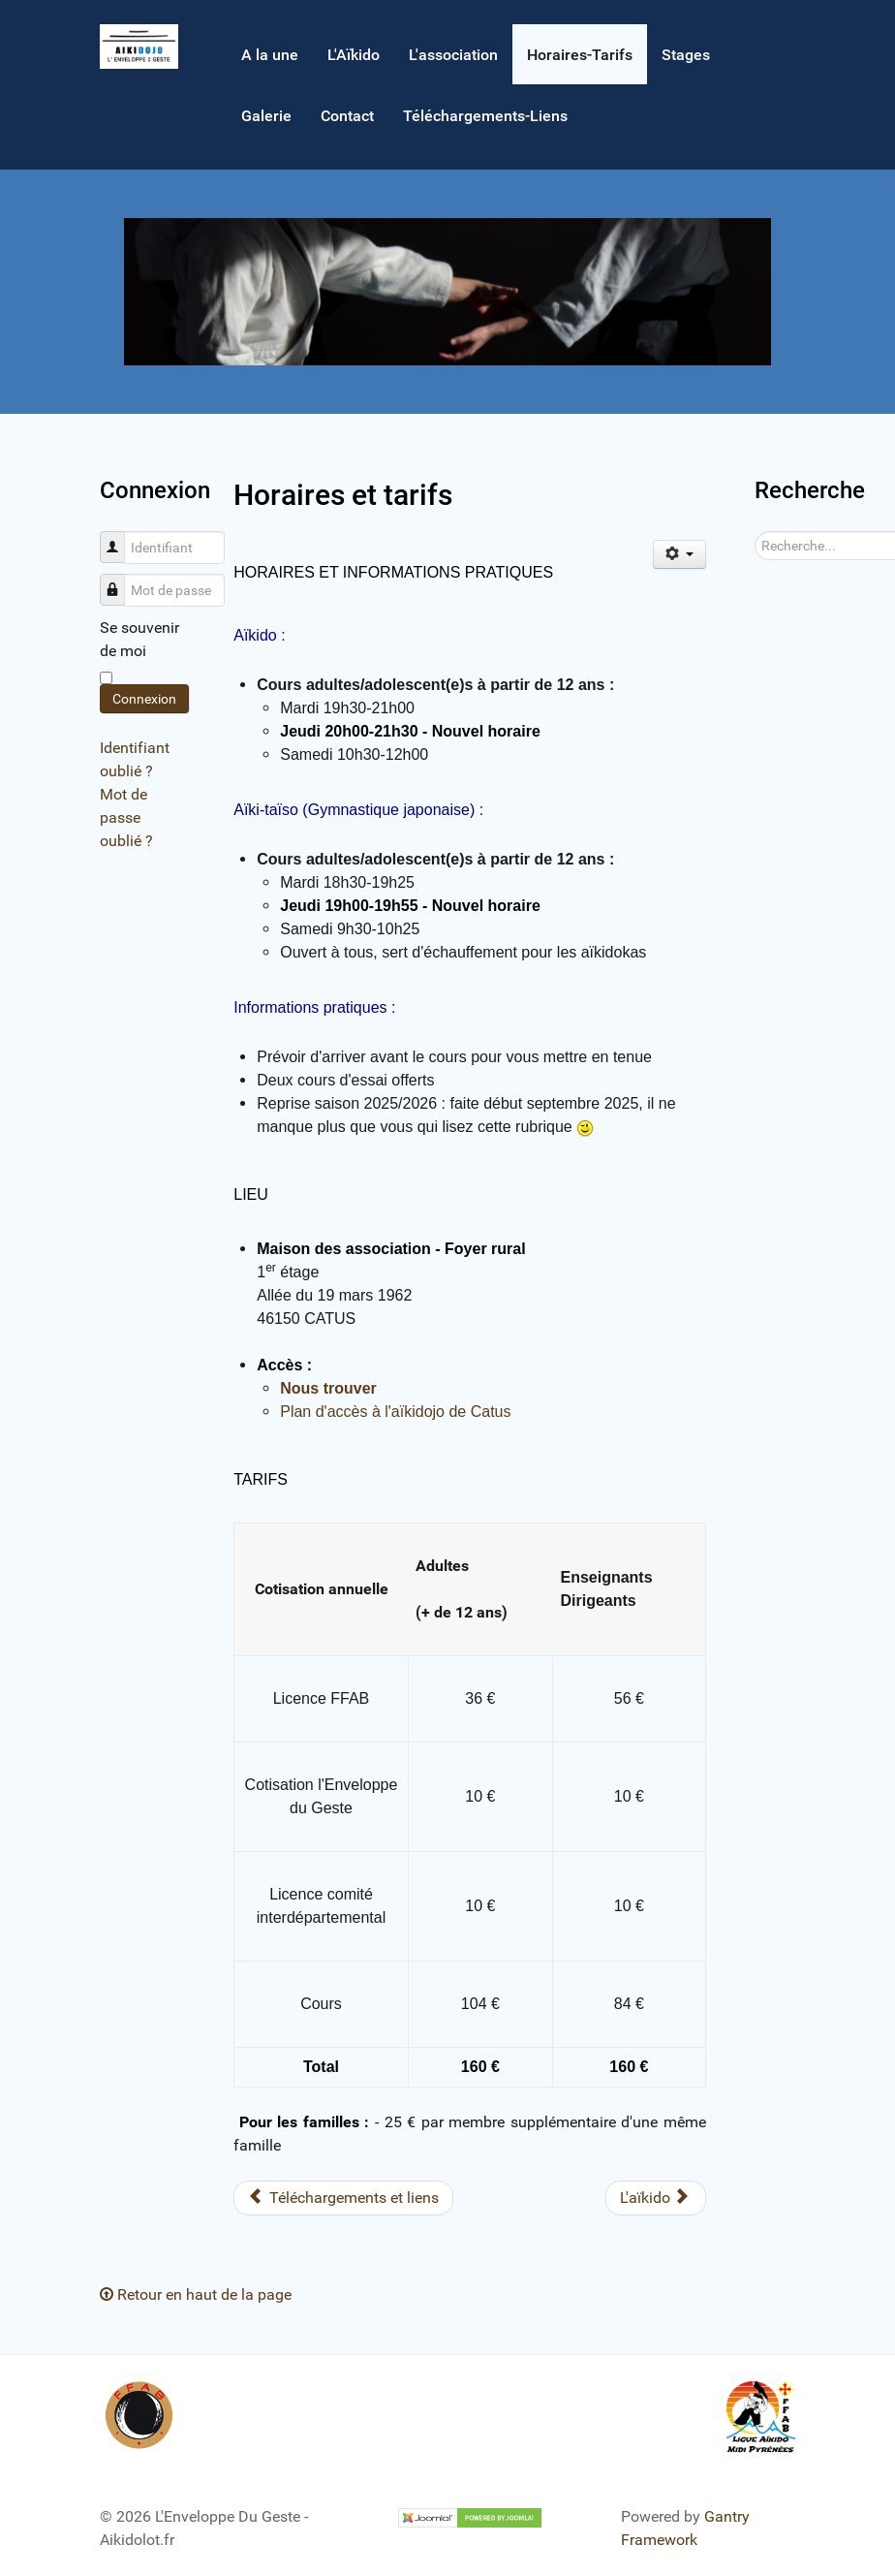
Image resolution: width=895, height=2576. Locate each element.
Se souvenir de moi (139, 639)
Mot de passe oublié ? (126, 817)
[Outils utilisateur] (679, 554)
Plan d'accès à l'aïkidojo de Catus (395, 1411)
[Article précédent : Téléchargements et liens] (343, 2198)
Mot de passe (119, 580)
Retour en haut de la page (196, 2294)
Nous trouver (328, 1388)
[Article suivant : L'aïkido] (655, 2198)
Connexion (144, 699)
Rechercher (755, 531)
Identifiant (119, 537)
